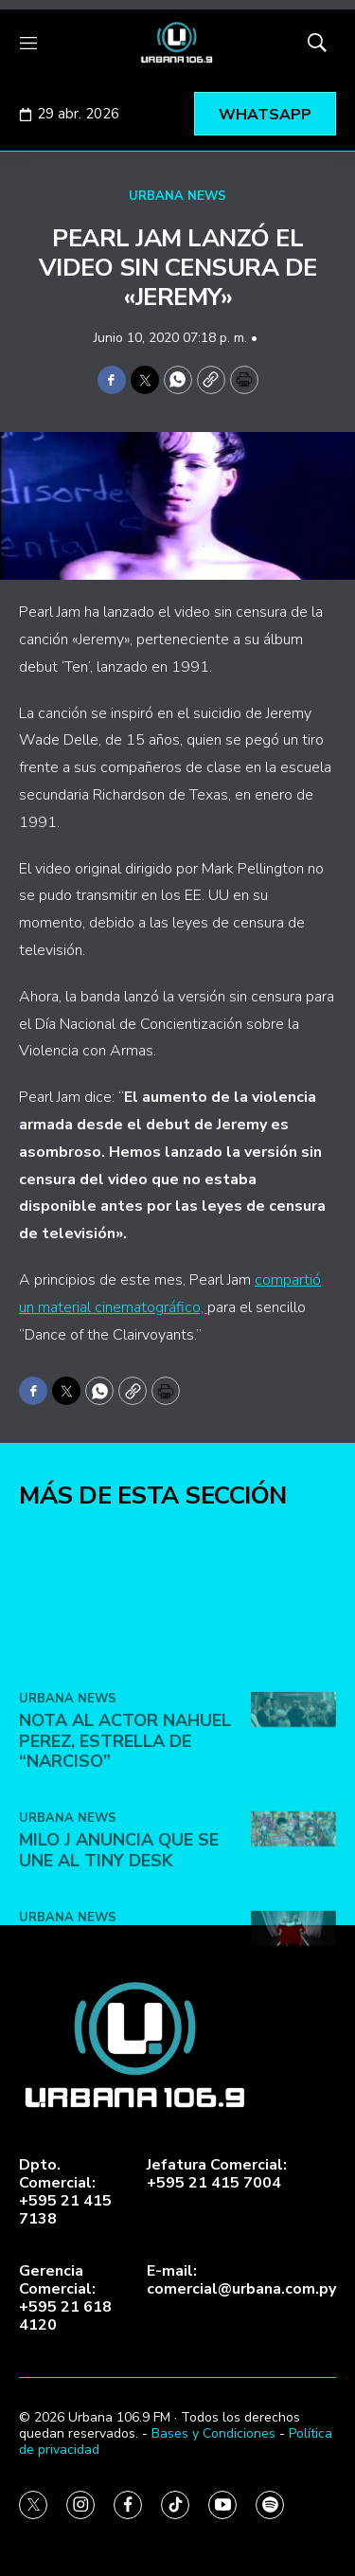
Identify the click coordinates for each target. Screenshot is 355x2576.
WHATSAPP (265, 114)
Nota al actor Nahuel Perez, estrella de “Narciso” (125, 1872)
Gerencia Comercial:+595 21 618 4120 (65, 2298)
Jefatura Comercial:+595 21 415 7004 (217, 2174)
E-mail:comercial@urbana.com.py (241, 2280)
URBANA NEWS (177, 196)
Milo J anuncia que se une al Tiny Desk (119, 1982)
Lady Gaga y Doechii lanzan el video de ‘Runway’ (112, 2091)
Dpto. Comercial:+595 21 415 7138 (65, 2192)
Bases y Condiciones (213, 2433)
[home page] (177, 42)
